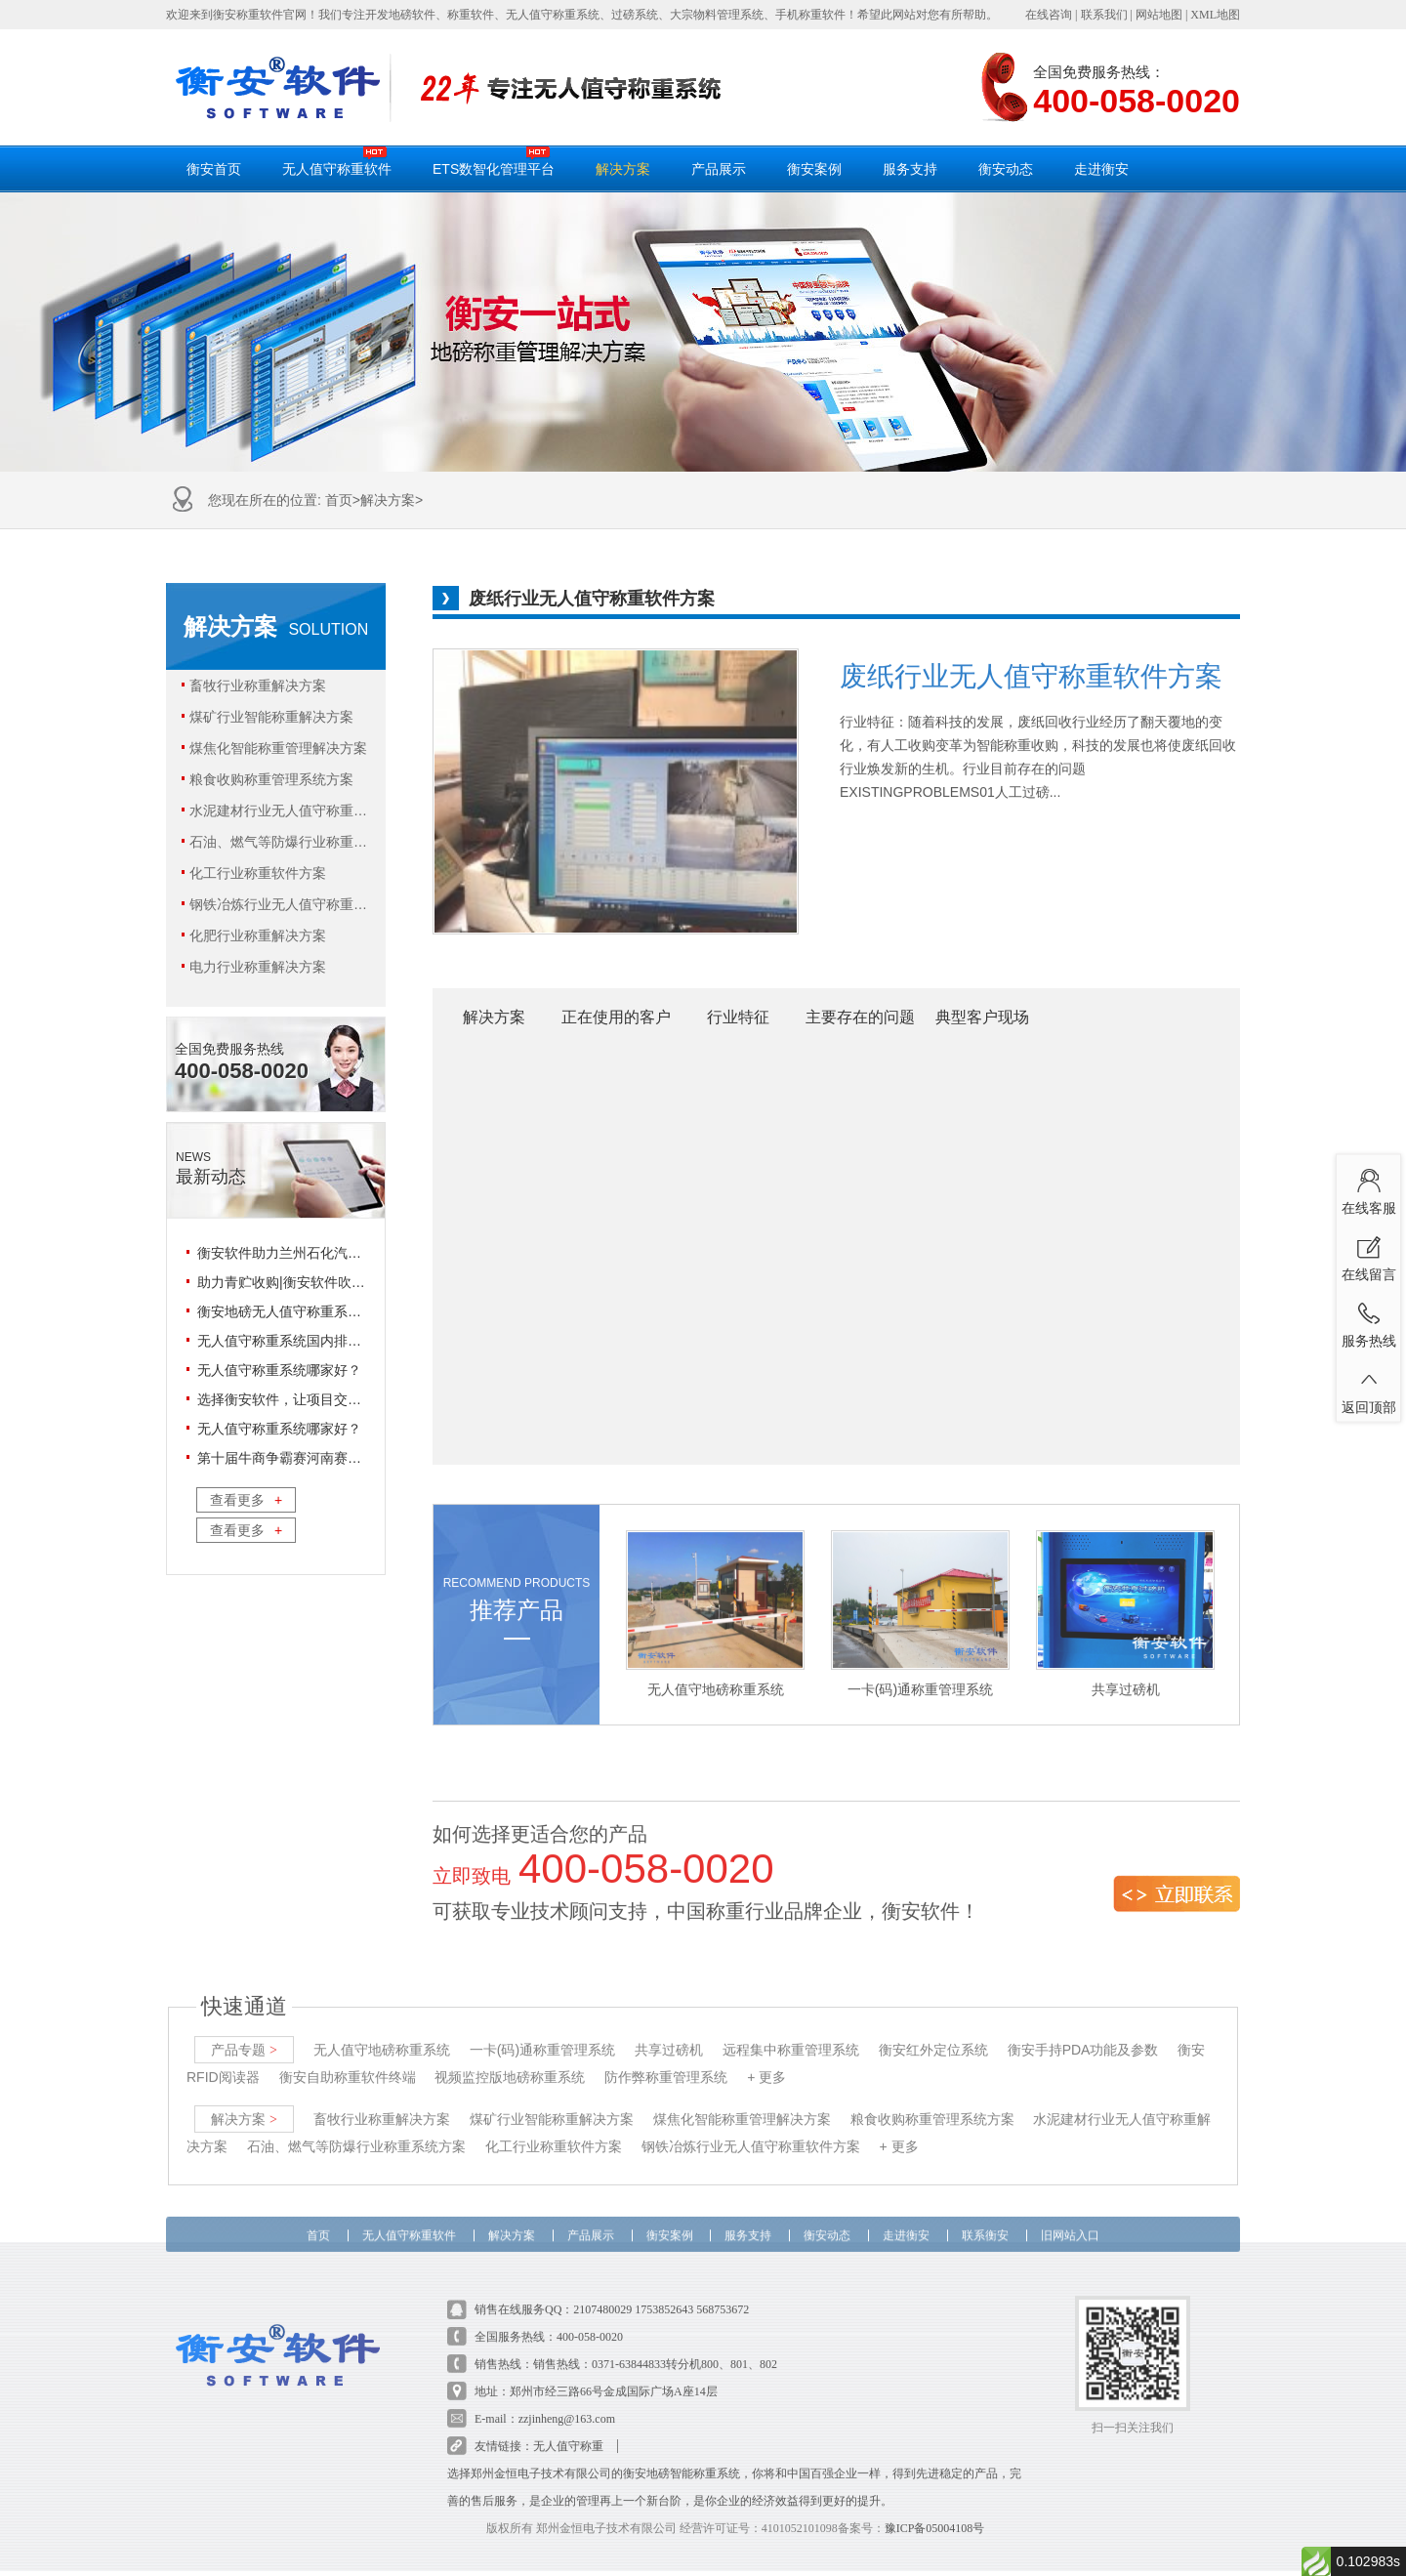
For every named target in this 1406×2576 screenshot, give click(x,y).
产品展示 (718, 169)
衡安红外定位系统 (933, 2026)
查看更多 (246, 1500)
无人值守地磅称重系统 (381, 2026)
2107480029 (602, 2286)
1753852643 (664, 2286)
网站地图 (1159, 14)
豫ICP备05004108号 (935, 2505)
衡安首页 (213, 169)
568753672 (722, 2286)
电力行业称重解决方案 (253, 967)
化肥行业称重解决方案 (253, 935)
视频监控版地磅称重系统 (509, 2053)
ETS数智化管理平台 (494, 161)
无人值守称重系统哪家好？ (279, 1370)
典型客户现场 (982, 1017)
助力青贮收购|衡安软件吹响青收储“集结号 (324, 1282)
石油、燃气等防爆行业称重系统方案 (276, 842)
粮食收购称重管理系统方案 (267, 779)
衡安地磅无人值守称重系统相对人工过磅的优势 (340, 1311)
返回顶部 (1368, 1387)
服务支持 (910, 169)
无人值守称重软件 (337, 161)
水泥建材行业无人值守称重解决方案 (276, 810)
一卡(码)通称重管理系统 (542, 2026)
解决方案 (623, 169)
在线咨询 (1048, 14)
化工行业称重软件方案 (253, 873)
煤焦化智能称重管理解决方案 (274, 748)
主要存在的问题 (860, 1017)
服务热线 (1368, 1321)
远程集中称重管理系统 (791, 2026)
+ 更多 (766, 2053)
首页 (338, 500)
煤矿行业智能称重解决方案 (267, 717)
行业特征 (738, 1017)
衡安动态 (1005, 169)
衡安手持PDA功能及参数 (1083, 2026)
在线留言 (1368, 1254)
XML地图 (1215, 14)
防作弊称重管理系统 (665, 2053)
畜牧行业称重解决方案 (253, 685)
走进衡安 (1101, 169)
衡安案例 (814, 169)
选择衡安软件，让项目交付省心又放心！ (320, 1399)
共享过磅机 (669, 2026)
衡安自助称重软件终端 (347, 2053)
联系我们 (1104, 14)
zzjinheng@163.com (566, 2395)
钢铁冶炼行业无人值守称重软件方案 (276, 904)
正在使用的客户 (616, 1017)
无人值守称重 (568, 2423)
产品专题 (244, 2026)
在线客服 (1368, 1188)
